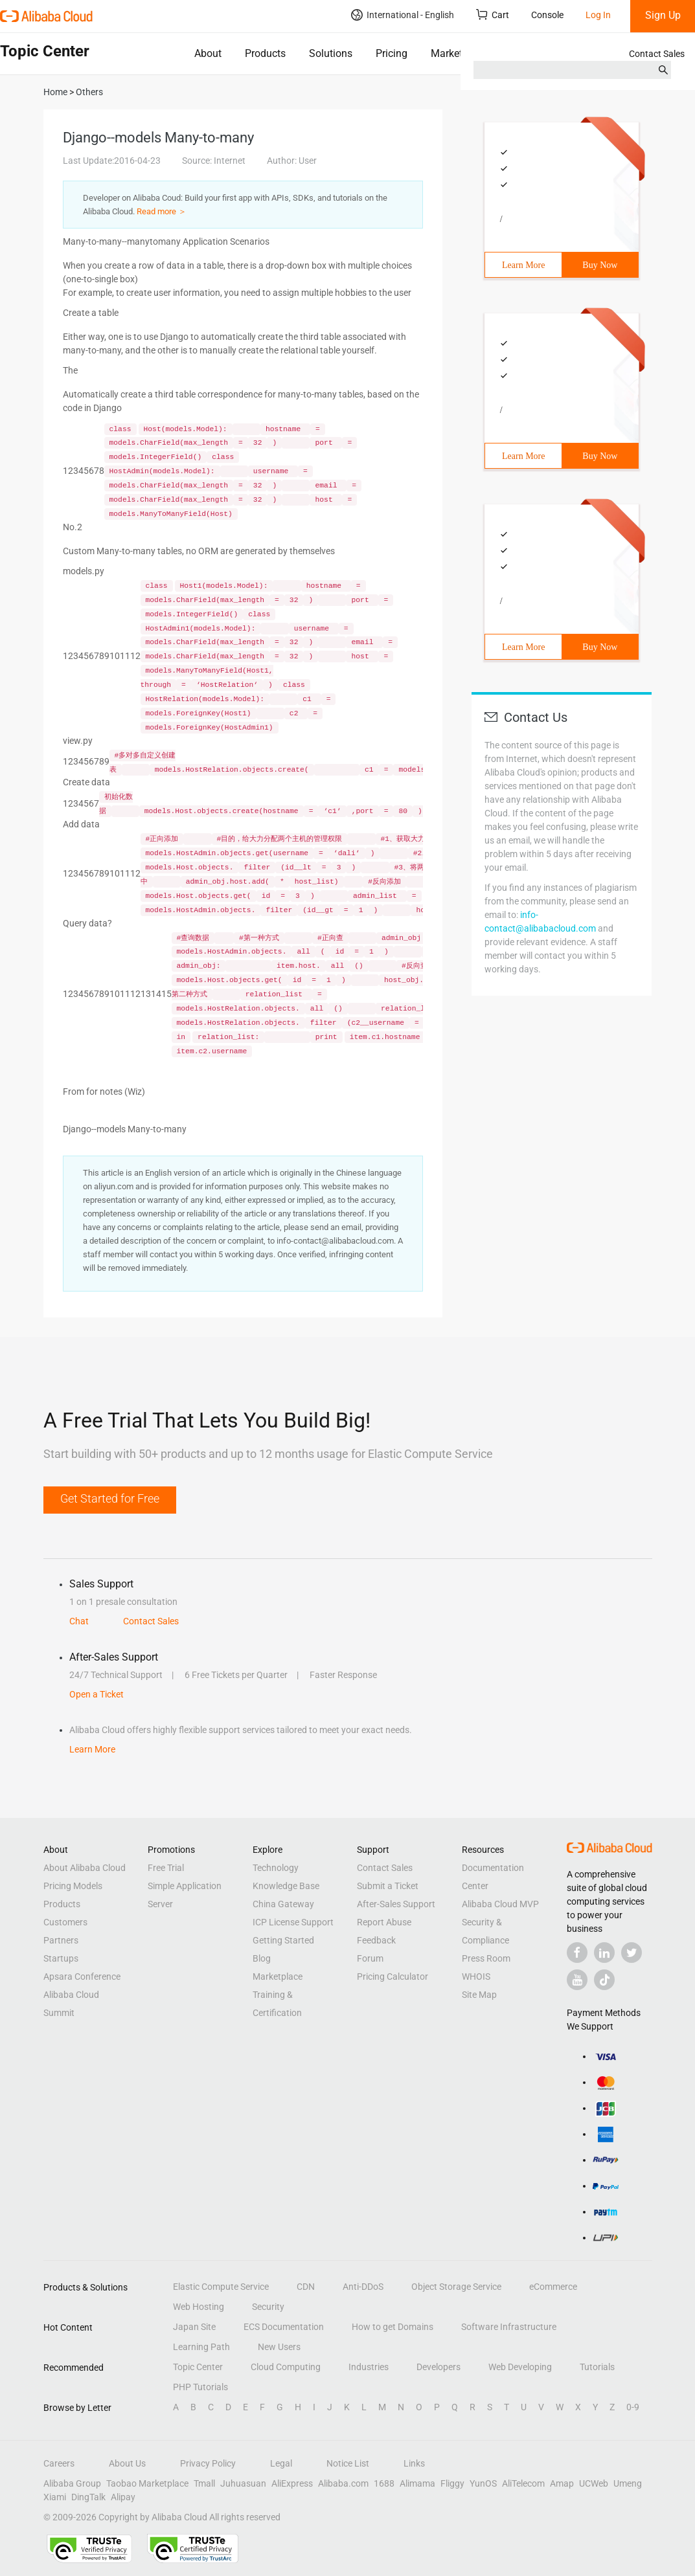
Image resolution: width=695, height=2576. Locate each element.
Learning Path (201, 2347)
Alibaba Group (72, 2483)
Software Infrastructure (508, 2327)
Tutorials (597, 2367)
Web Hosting (198, 2307)
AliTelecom (523, 2483)
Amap (562, 2483)
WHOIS (476, 1976)
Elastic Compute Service (221, 2286)
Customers (65, 1922)
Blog (262, 1958)
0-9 (632, 2407)
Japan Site (194, 2327)
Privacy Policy (208, 2463)
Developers (438, 2367)
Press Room (486, 1958)
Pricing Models (72, 1886)
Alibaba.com (343, 2483)
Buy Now (599, 265)
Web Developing (520, 2367)
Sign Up (663, 15)
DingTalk (88, 2497)
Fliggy (452, 2483)
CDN (306, 2286)
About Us (127, 2463)
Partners (60, 1940)
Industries (368, 2367)
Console (547, 15)
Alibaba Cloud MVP (500, 1904)
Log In (598, 15)
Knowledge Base (286, 1886)
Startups (60, 1958)
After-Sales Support (396, 1904)
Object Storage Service (456, 2286)
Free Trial (166, 1868)
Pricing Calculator (392, 1976)
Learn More (523, 265)
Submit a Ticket (387, 1886)
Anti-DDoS (363, 2286)
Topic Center (198, 2367)
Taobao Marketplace (147, 2483)
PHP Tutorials (200, 2387)
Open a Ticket (96, 1694)
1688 (384, 2483)
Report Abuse (384, 1922)
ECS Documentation (284, 2327)
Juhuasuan (243, 2483)
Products (265, 53)
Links (414, 2463)
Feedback (376, 1940)
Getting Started (283, 1940)
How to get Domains (392, 2327)
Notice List (347, 2463)
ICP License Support (293, 1922)
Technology (276, 1868)
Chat (79, 1621)
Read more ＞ (162, 211)
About (208, 53)
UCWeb (593, 2483)
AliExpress (292, 2483)
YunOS (483, 2483)
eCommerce (553, 2286)
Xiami (54, 2497)
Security (268, 2307)
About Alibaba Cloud (84, 1868)
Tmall (204, 2483)
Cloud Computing (286, 2367)
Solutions (330, 53)
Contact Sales (657, 54)
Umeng (627, 2483)
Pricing (391, 53)
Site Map (479, 1994)
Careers (58, 2463)
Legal (281, 2463)
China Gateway (283, 1904)
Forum (370, 1958)
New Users (279, 2347)
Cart (492, 14)
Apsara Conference (81, 1976)
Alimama (417, 2483)
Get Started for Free (109, 1498)
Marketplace (459, 53)
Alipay (123, 2497)
